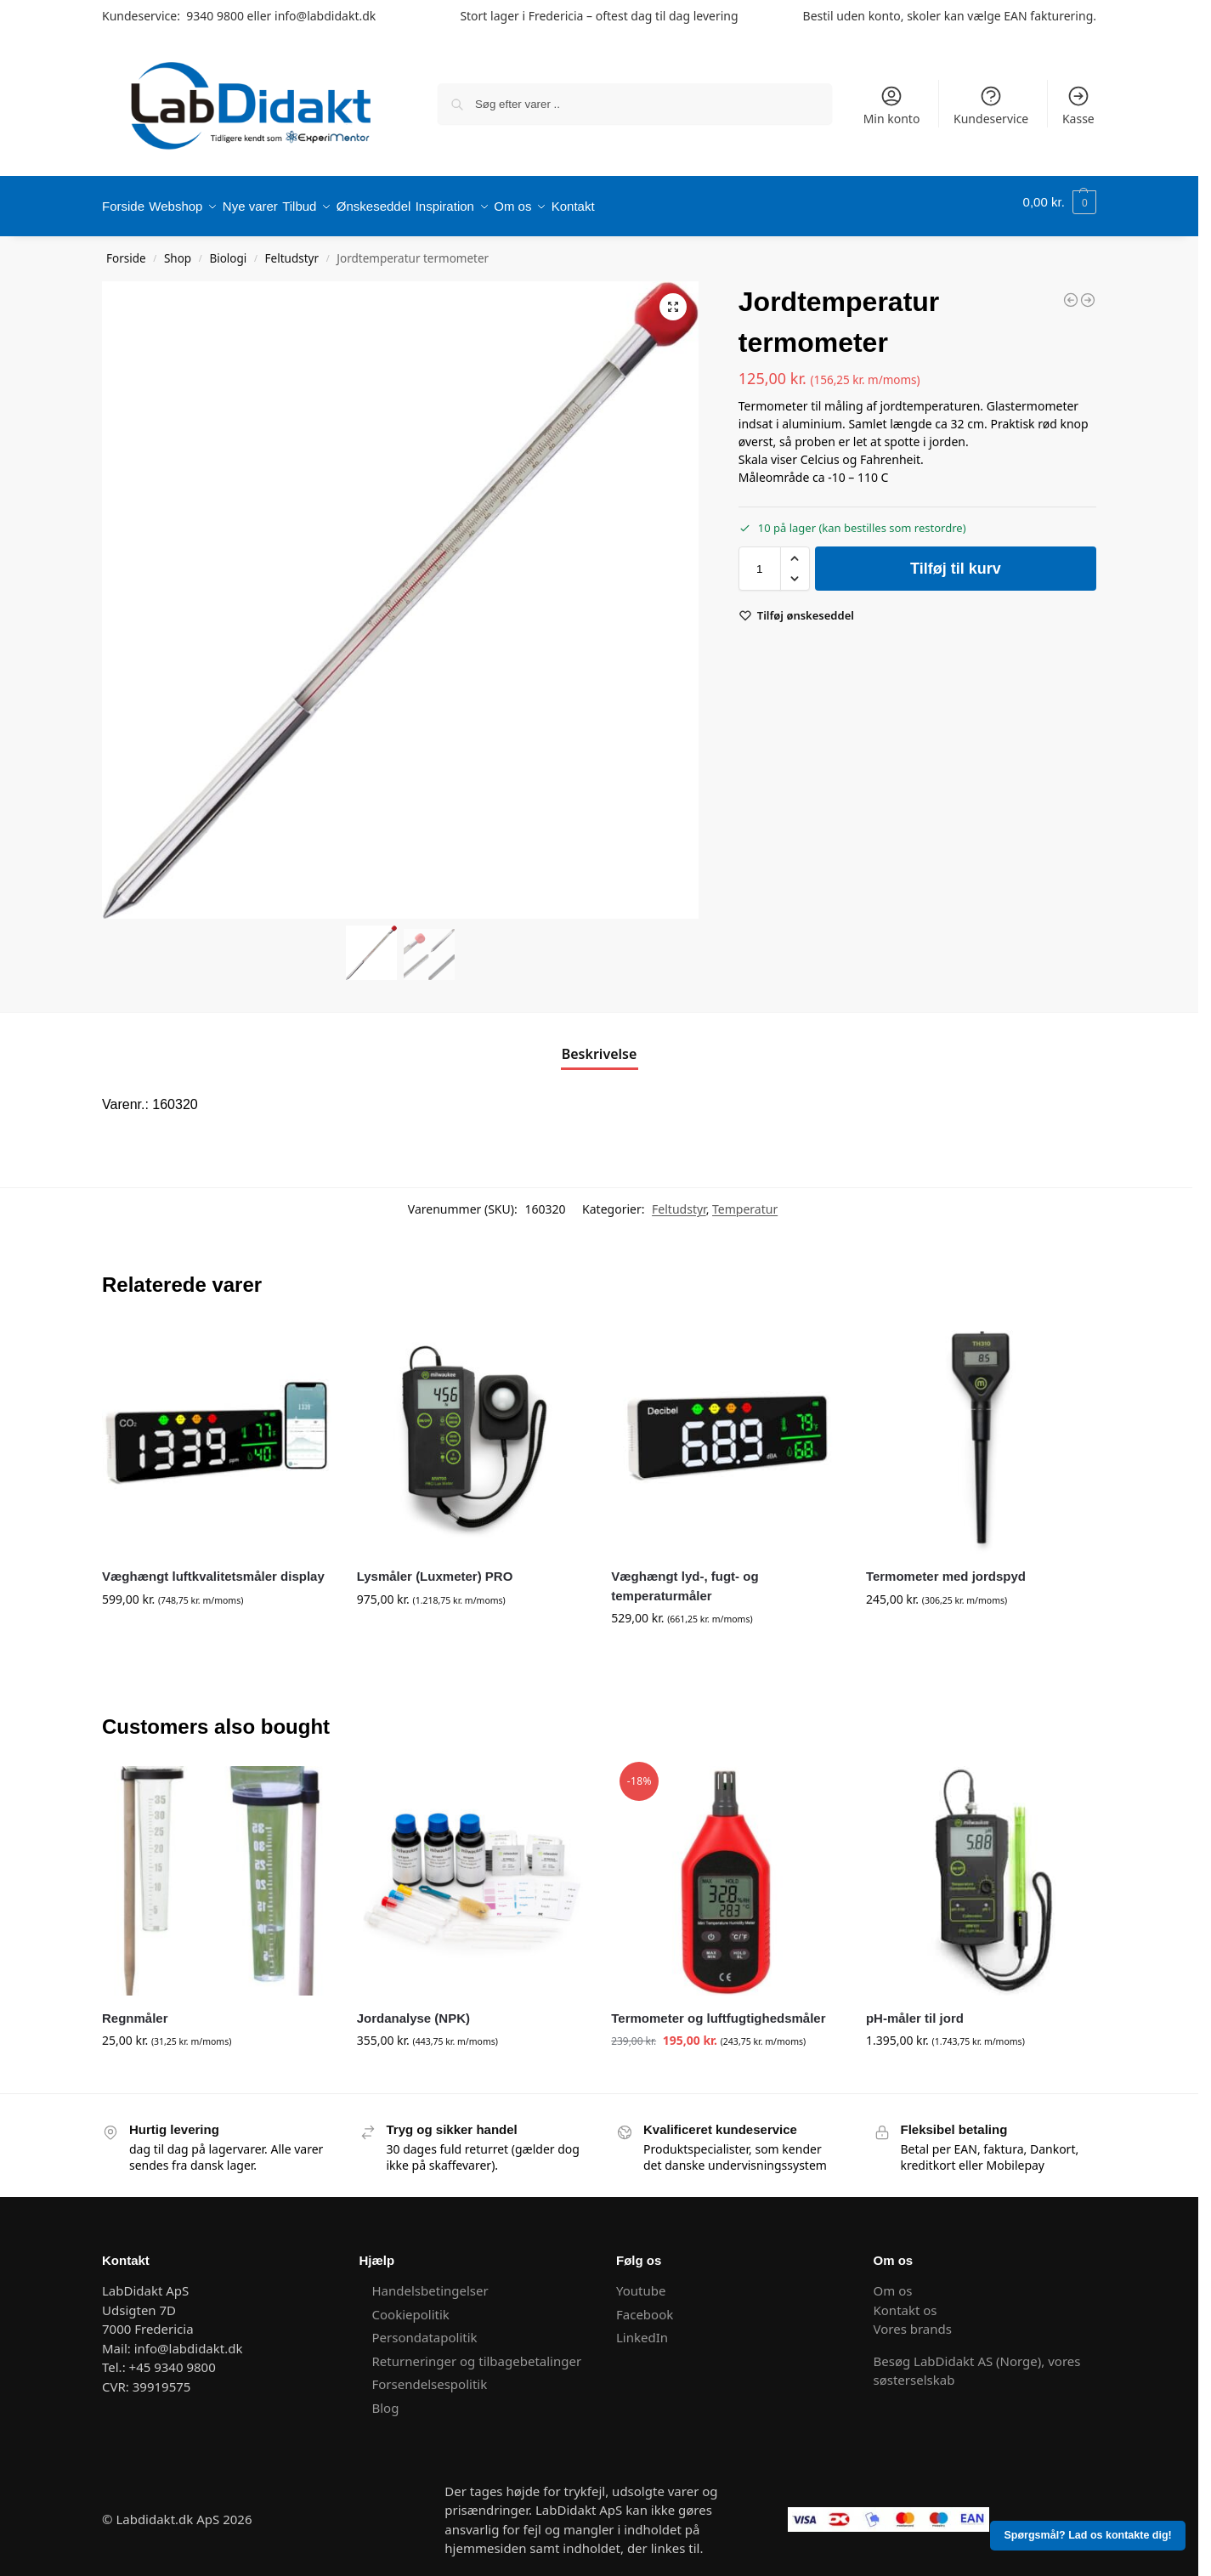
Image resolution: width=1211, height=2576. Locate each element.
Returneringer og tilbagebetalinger (477, 2351)
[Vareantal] (759, 560)
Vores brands (913, 2320)
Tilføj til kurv (955, 560)
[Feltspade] (1087, 290)
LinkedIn (642, 2328)
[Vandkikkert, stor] (1070, 290)
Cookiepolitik (411, 2304)
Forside (126, 250)
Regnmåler (135, 2008)
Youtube (642, 2281)
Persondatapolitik (425, 2328)
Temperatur (745, 1200)
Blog (385, 2398)
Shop (177, 250)
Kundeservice (991, 105)
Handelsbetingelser (430, 2281)
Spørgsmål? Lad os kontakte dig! (1088, 2535)
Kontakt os (905, 2300)
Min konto (891, 105)
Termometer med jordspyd (946, 1567)
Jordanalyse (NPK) (413, 2008)
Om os (893, 2281)
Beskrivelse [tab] (599, 1045)
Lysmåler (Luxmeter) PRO (435, 1567)
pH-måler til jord (915, 2008)
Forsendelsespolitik (430, 2375)
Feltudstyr (292, 250)
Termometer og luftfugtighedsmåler (718, 2008)
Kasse (1078, 105)
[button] (1059, 202)
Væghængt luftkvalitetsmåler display (213, 1567)
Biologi (227, 250)
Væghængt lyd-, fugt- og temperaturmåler (684, 1577)
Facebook (644, 2304)
